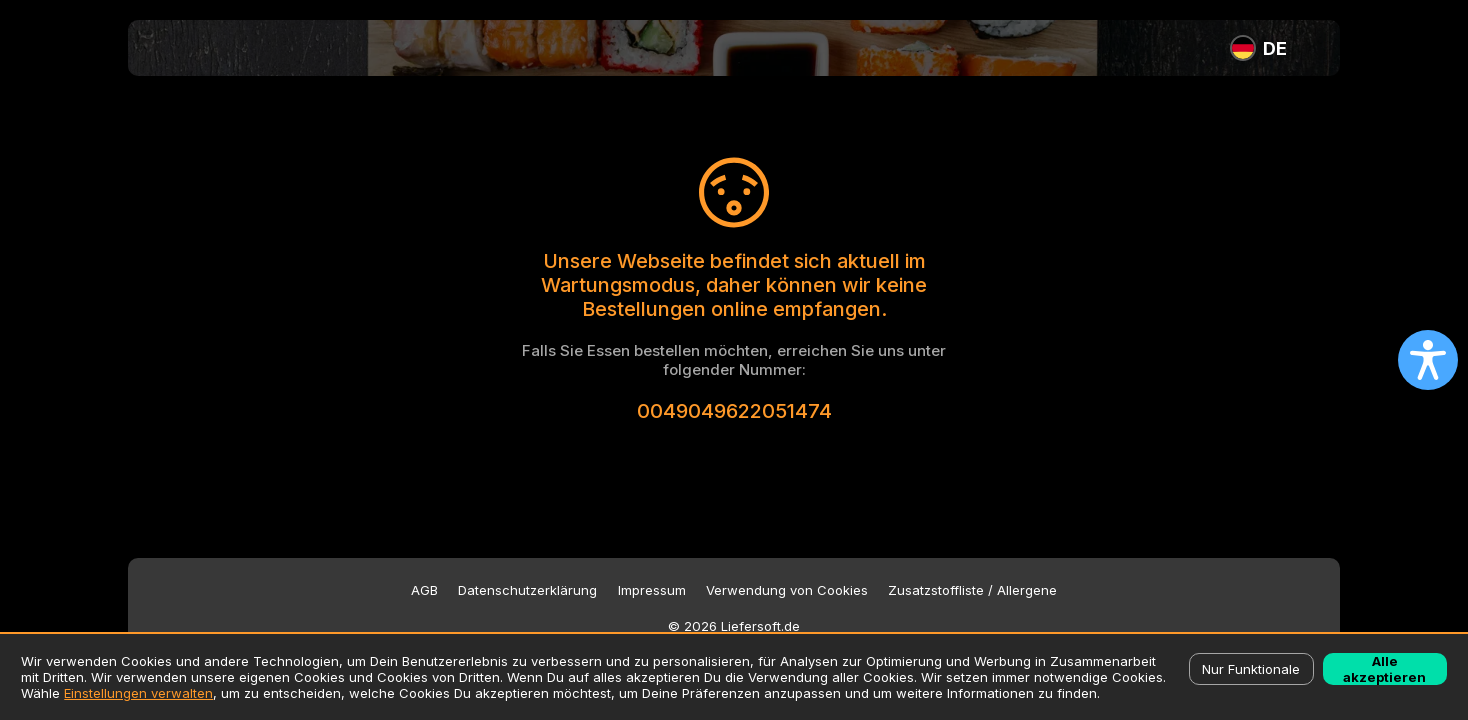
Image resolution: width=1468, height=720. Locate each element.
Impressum (652, 590)
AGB (424, 590)
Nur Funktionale (1251, 669)
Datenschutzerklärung (527, 590)
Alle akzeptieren (1384, 669)
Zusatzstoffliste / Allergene (972, 590)
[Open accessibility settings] (1428, 360)
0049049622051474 (734, 411)
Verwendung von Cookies (787, 590)
